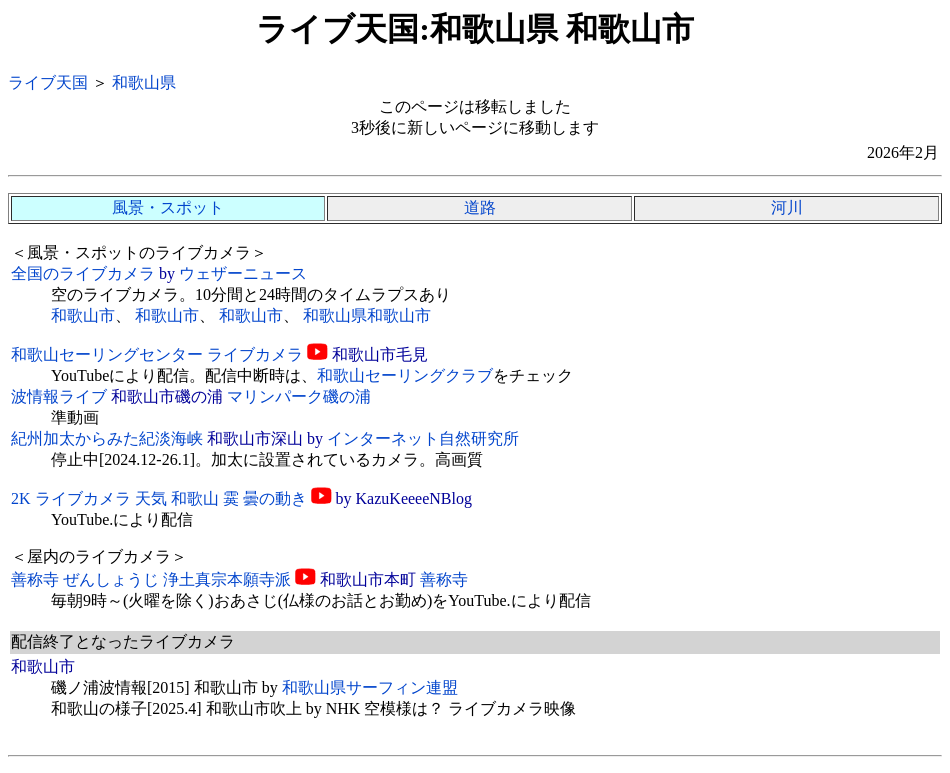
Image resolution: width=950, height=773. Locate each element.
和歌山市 (83, 315)
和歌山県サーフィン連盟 (370, 687)
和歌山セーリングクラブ (405, 375)
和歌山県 (144, 82)
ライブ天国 (48, 82)
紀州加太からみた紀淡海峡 (107, 438)
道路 (480, 207)
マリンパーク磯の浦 (299, 396)
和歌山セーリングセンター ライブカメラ (157, 354)
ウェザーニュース (243, 273)
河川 (787, 207)
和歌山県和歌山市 (367, 315)
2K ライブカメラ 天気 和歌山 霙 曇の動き (159, 498)
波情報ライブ (59, 396)
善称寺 (444, 579)
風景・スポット (168, 207)
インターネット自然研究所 (423, 438)
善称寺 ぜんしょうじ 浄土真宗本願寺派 (151, 579)
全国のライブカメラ (83, 273)
